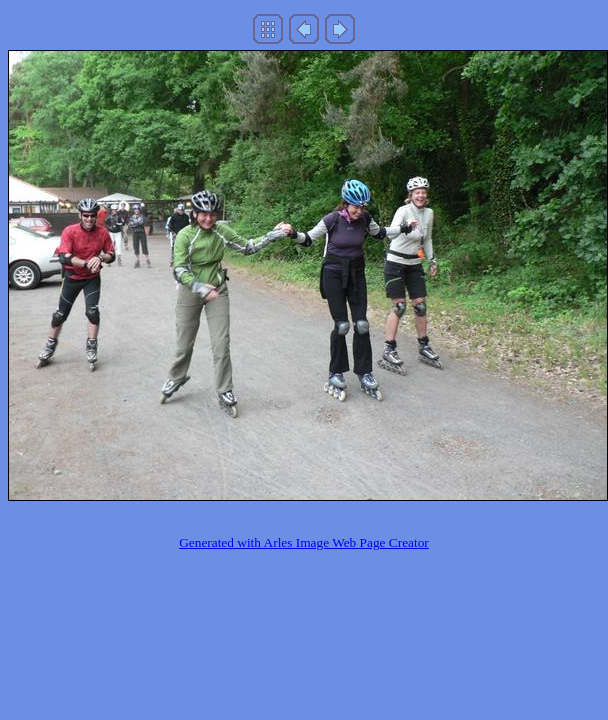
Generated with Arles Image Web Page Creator (304, 542)
